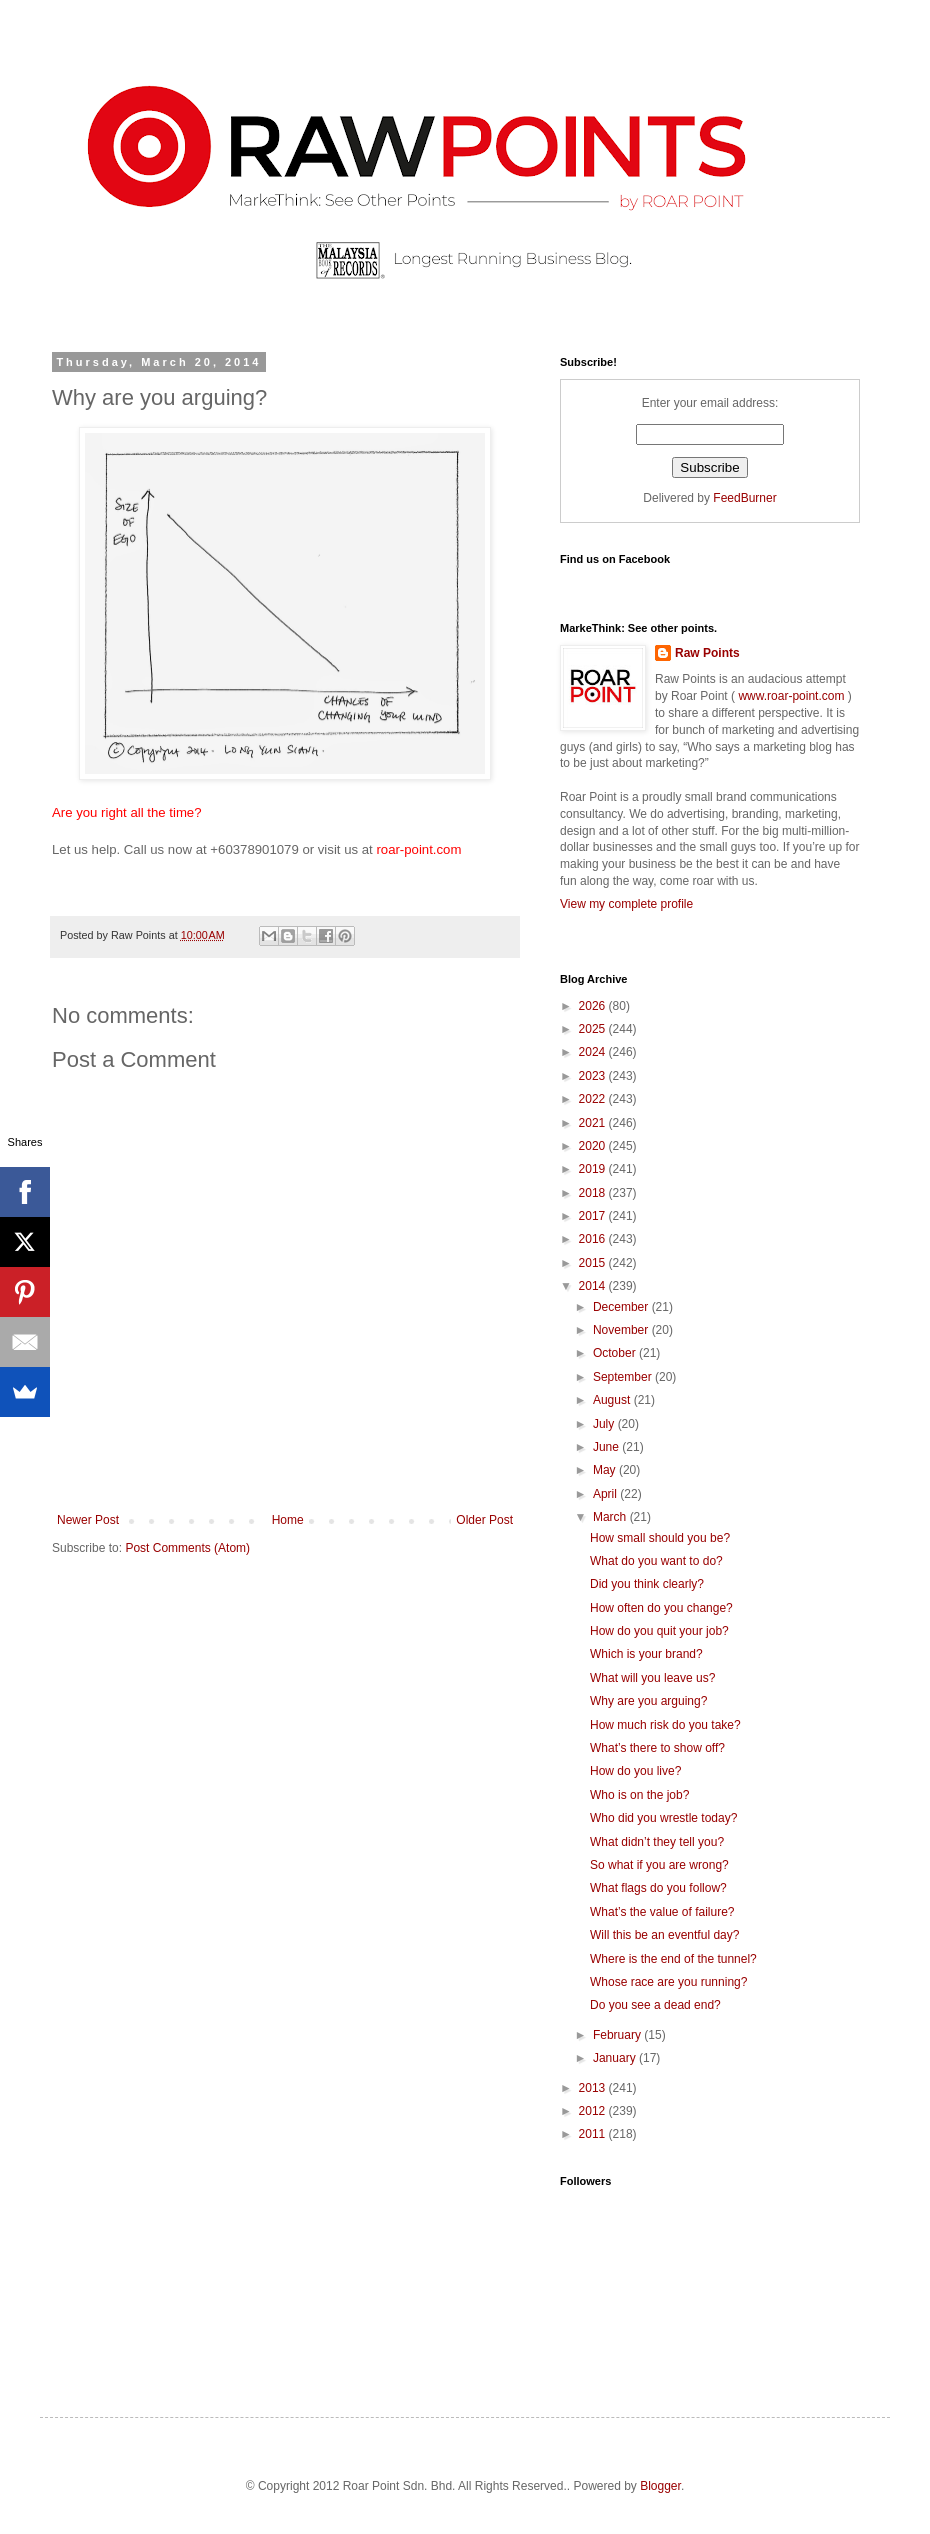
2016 (594, 1239)
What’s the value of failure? (662, 1912)
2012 (594, 2111)
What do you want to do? (656, 1561)
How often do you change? (661, 1608)
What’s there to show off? (657, 1748)
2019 (594, 1169)
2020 (594, 1146)
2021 (594, 1123)
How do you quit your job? (659, 1631)
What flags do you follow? (658, 1888)
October (616, 1353)
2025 (594, 1029)
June (607, 1447)
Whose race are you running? (668, 1982)
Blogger (660, 2486)
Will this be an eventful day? (664, 1935)
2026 (594, 1006)
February (618, 2035)
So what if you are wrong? (659, 1865)
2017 (594, 1216)
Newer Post (88, 1520)
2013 (594, 2088)
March (611, 1517)
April (606, 1494)
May (606, 1470)
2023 (594, 1076)
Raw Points (707, 653)
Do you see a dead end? (655, 2005)
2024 (594, 1052)
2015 (594, 1263)
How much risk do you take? (665, 1725)
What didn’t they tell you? (657, 1842)
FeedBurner (744, 498)
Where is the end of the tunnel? (673, 1959)
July (605, 1424)
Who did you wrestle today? (663, 1818)
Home (288, 1520)
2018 (594, 1193)
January (616, 2058)
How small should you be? (660, 1538)
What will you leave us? (652, 1678)
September (624, 1377)
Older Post (484, 1520)
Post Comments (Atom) (187, 1548)
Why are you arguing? (648, 1701)
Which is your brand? (646, 1654)
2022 (594, 1099)
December (622, 1307)
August (613, 1400)
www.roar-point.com (791, 696)
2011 (594, 2134)
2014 (594, 1286)
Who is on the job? (639, 1795)
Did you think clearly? (647, 1584)
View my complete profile (626, 904)
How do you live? (635, 1771)
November (622, 1330)
